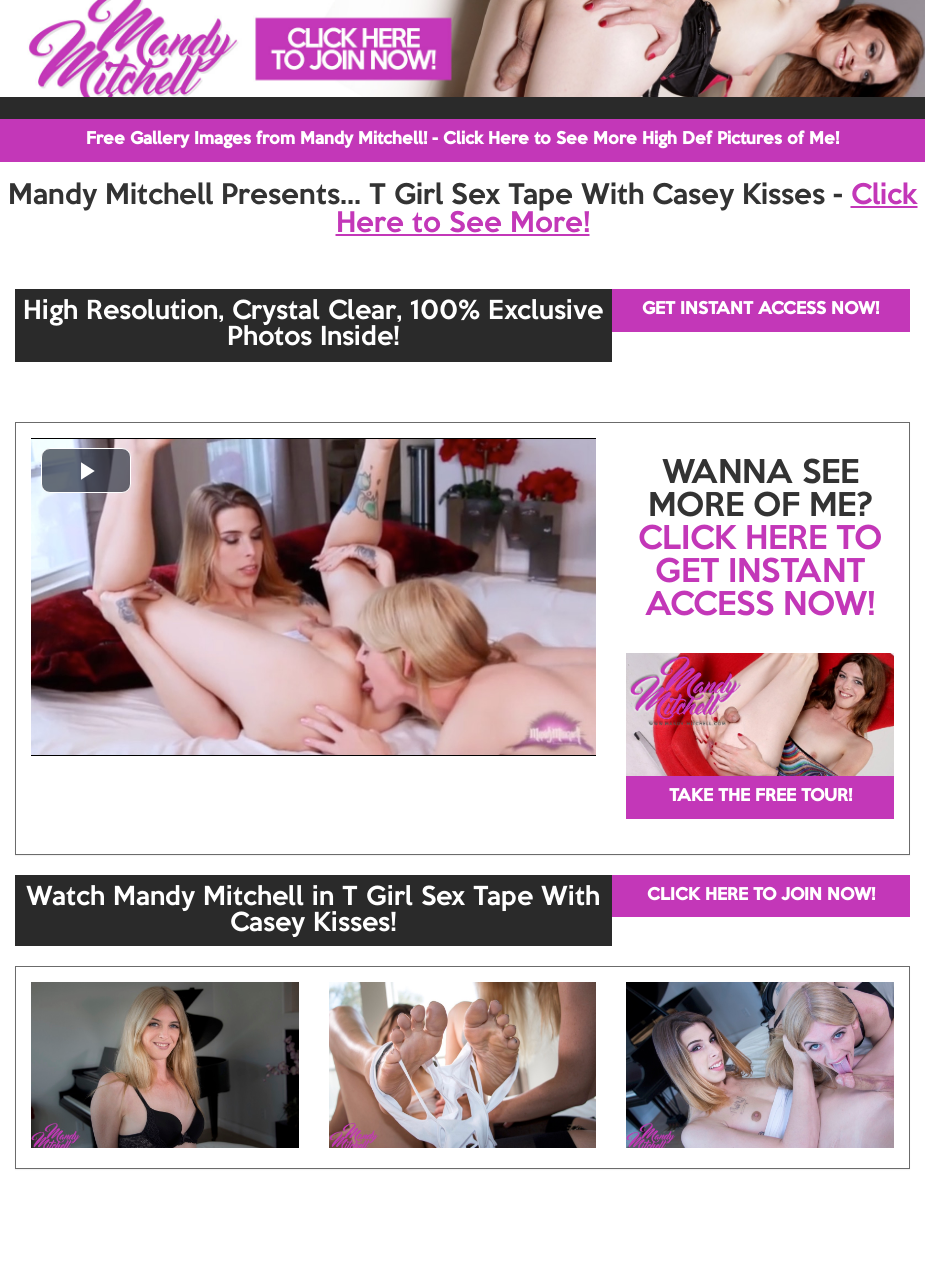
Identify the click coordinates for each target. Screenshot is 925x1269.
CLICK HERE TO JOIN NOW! (761, 895)
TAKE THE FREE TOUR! (760, 796)
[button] (86, 470)
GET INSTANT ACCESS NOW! (760, 309)
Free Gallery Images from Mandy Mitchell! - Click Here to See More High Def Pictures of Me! (462, 139)
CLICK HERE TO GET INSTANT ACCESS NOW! (760, 573)
